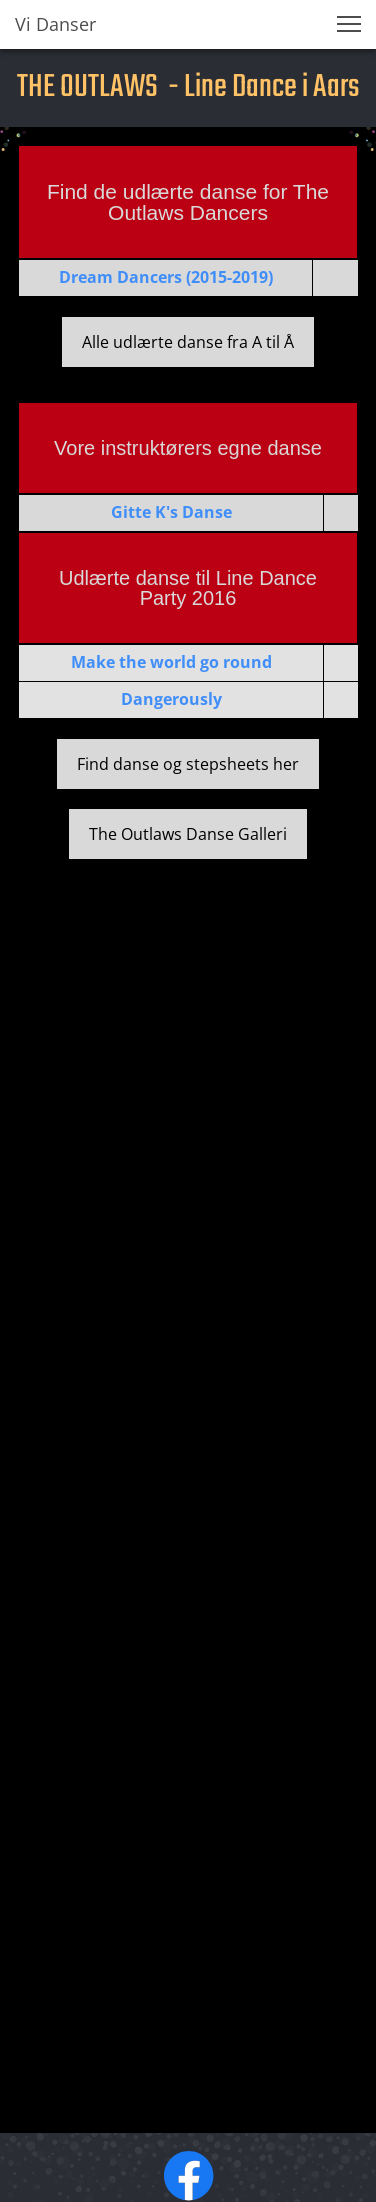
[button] (349, 24)
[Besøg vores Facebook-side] (189, 2176)
